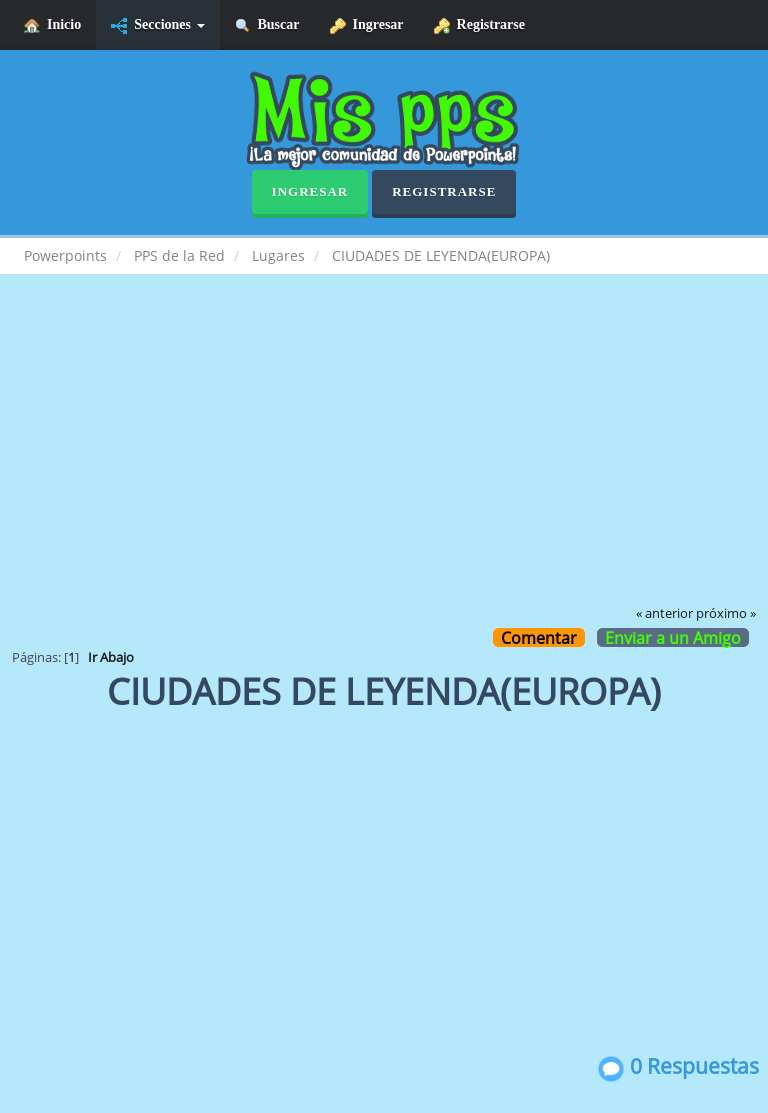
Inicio (52, 25)
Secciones (157, 25)
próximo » (726, 613)
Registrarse (479, 25)
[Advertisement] (384, 454)
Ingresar (367, 25)
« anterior (664, 613)
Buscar (267, 25)
